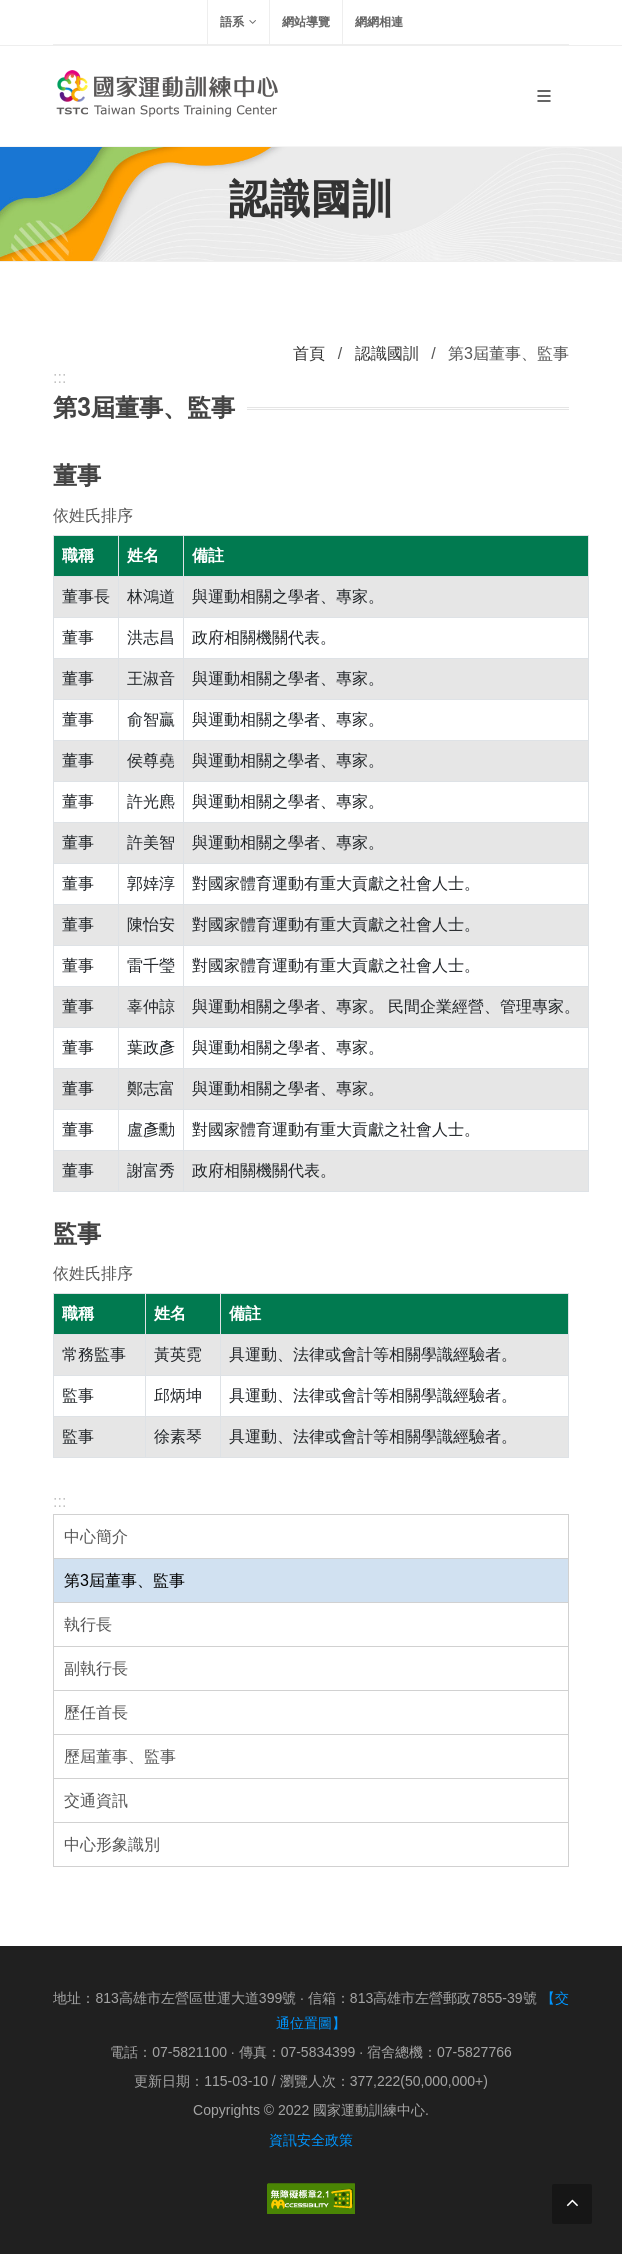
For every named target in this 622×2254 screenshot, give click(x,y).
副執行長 (96, 1668)
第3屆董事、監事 (124, 1580)
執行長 (88, 1624)
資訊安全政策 (311, 2140)
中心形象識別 (112, 1844)
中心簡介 (96, 1536)
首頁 (309, 353)
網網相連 (379, 22)
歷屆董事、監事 (120, 1756)
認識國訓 (387, 353)
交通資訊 (96, 1800)
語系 (238, 22)
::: (59, 1501)
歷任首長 (96, 1712)
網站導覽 (306, 22)
